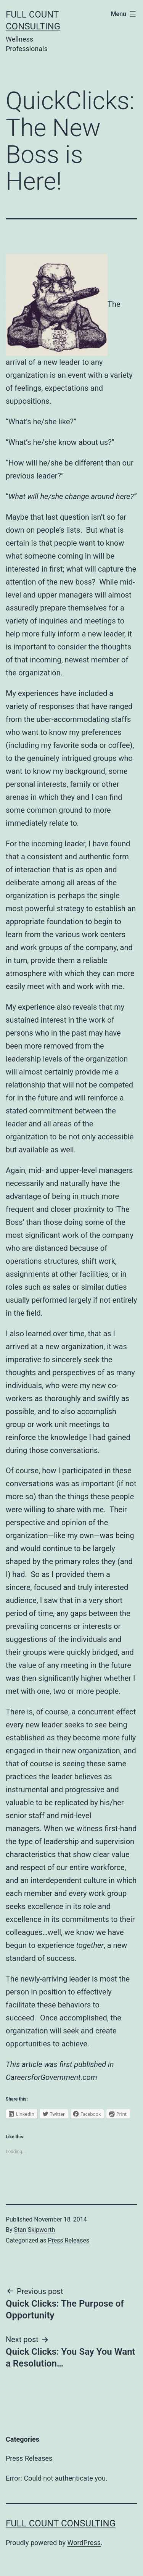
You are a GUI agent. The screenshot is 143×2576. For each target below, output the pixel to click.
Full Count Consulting (61, 2523)
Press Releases (68, 2240)
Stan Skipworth (34, 2229)
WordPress (84, 2543)
